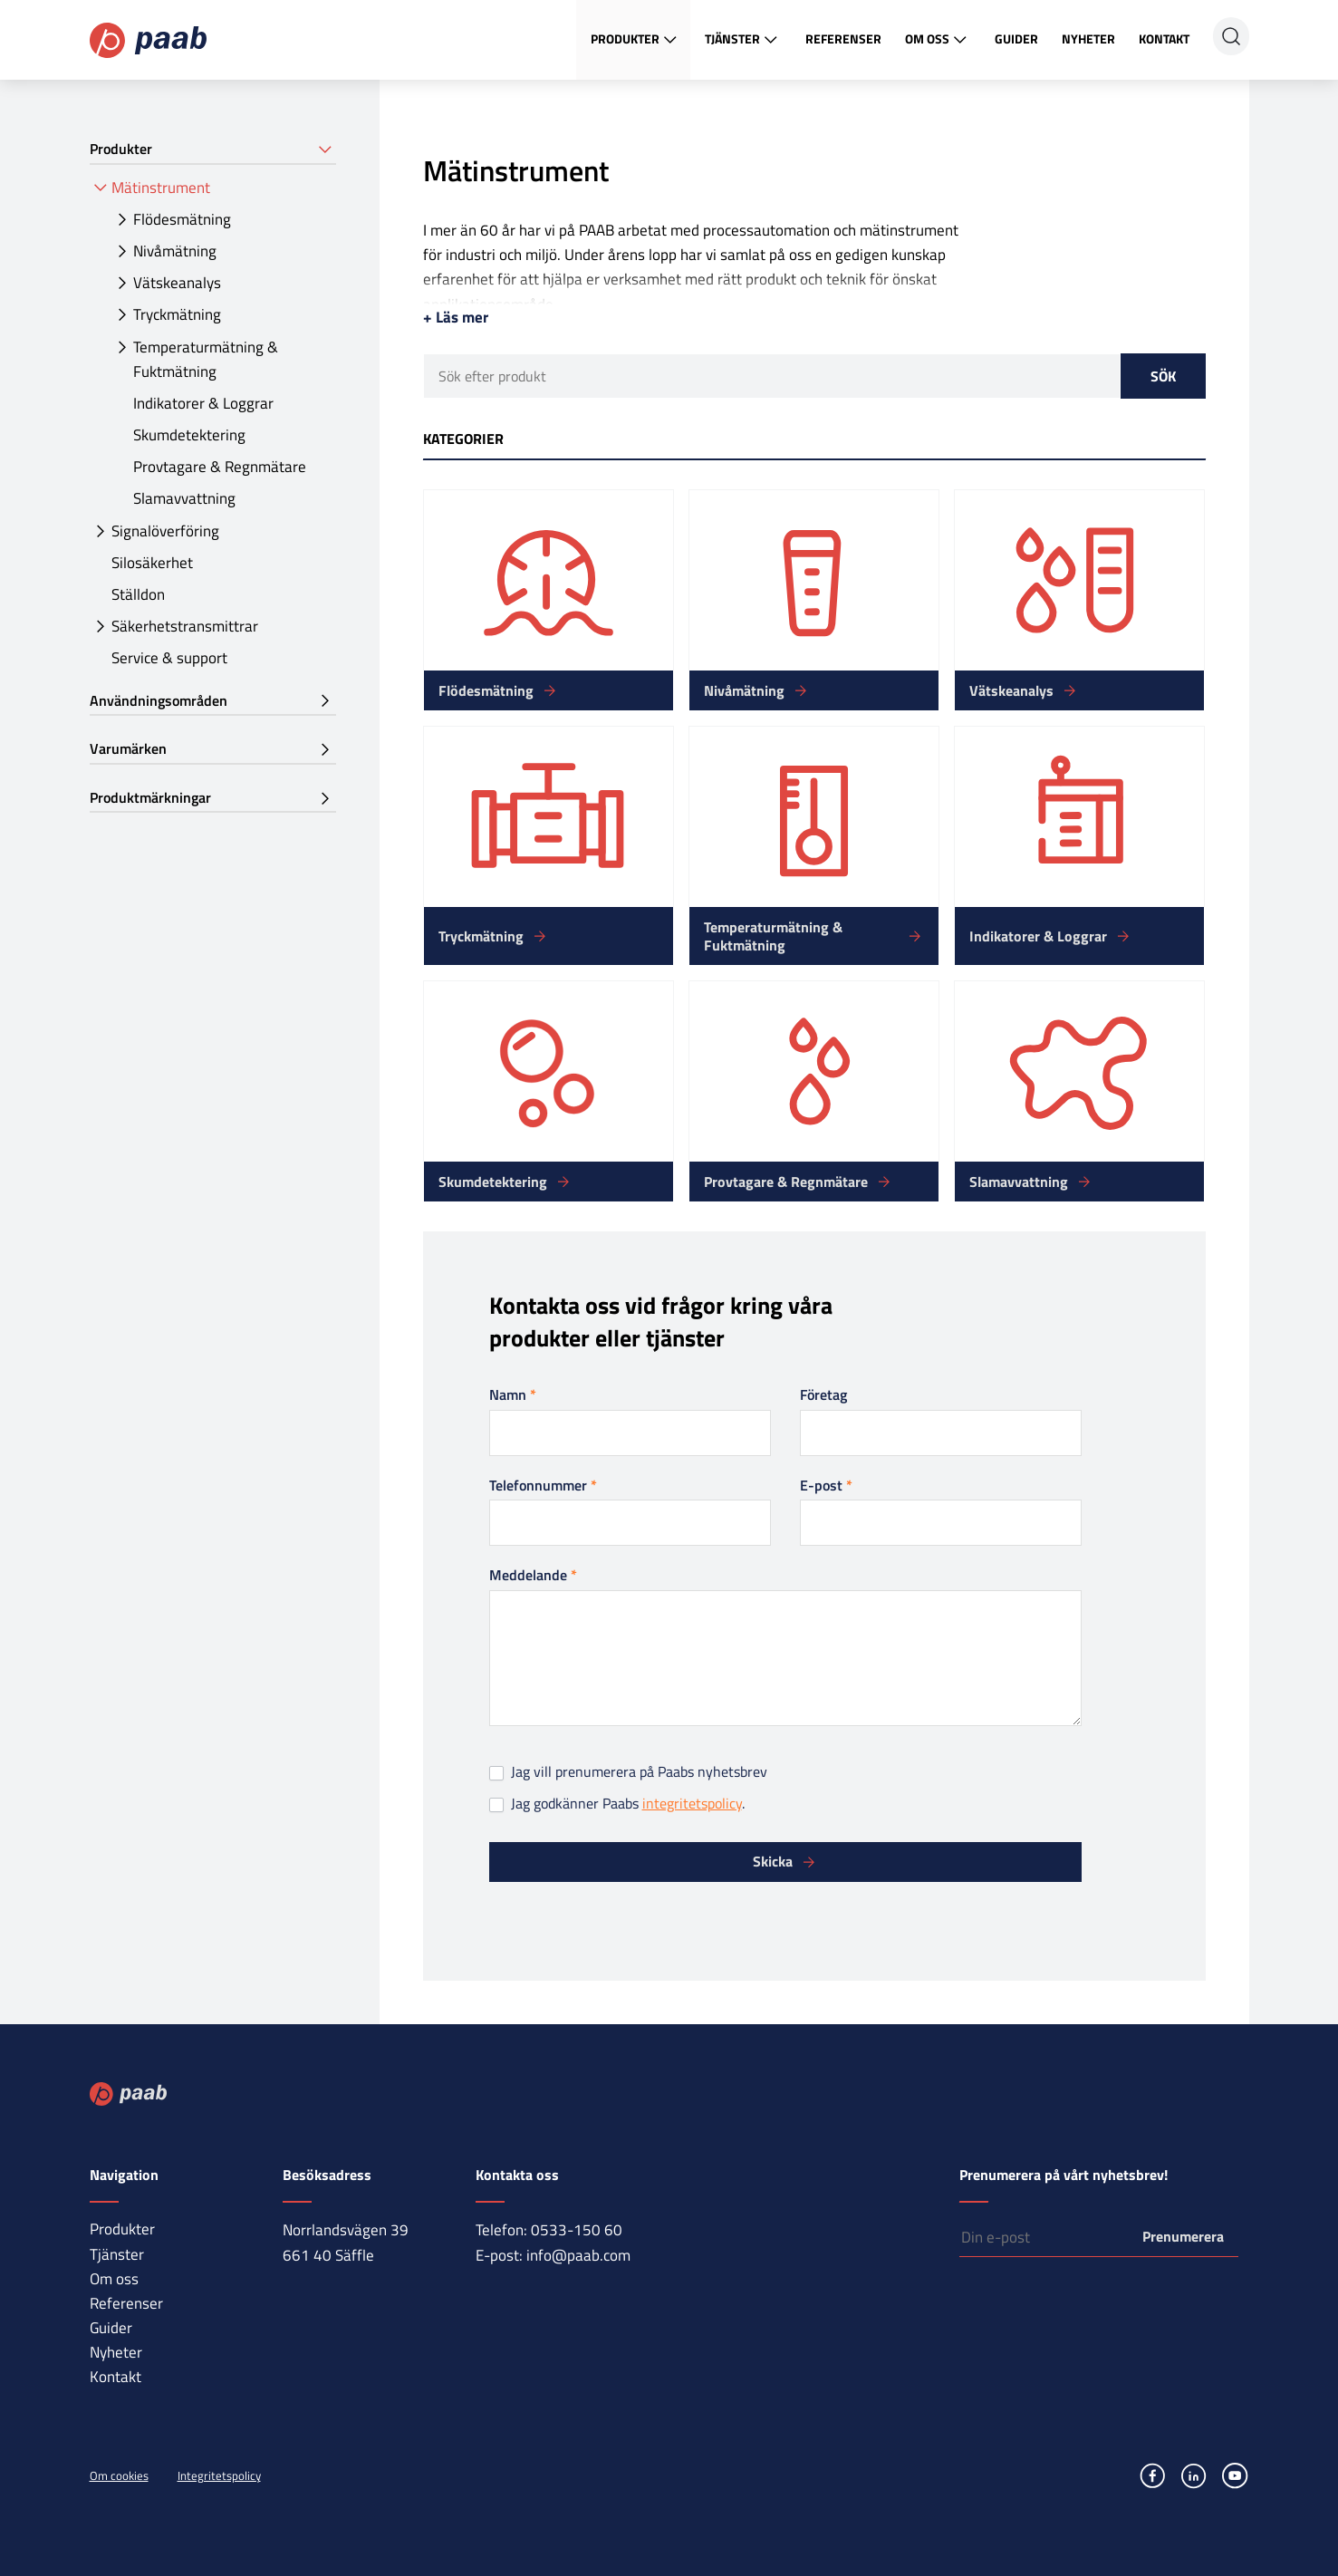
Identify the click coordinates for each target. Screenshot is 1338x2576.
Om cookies (119, 2475)
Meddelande (533, 1575)
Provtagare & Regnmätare (219, 466)
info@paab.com (578, 2255)
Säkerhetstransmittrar (184, 626)
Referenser (843, 38)
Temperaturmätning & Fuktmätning (205, 359)
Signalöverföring (165, 531)
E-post (826, 1485)
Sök (1163, 376)
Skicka (773, 1861)
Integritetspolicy (219, 2475)
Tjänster (743, 40)
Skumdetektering (189, 435)
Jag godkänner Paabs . (617, 1803)
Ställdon (138, 594)
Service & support (169, 658)
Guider (1016, 38)
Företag (823, 1394)
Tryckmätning (177, 314)
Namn (512, 1394)
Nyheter (1088, 38)
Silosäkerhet (152, 562)
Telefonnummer (543, 1485)
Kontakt (1164, 38)
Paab (148, 40)
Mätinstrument (160, 187)
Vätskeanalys (177, 282)
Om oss (938, 40)
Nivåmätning (175, 251)
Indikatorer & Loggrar (203, 403)
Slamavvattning (184, 498)
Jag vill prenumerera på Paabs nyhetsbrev (628, 1771)
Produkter (636, 40)
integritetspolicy (692, 1803)
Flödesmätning (182, 219)
